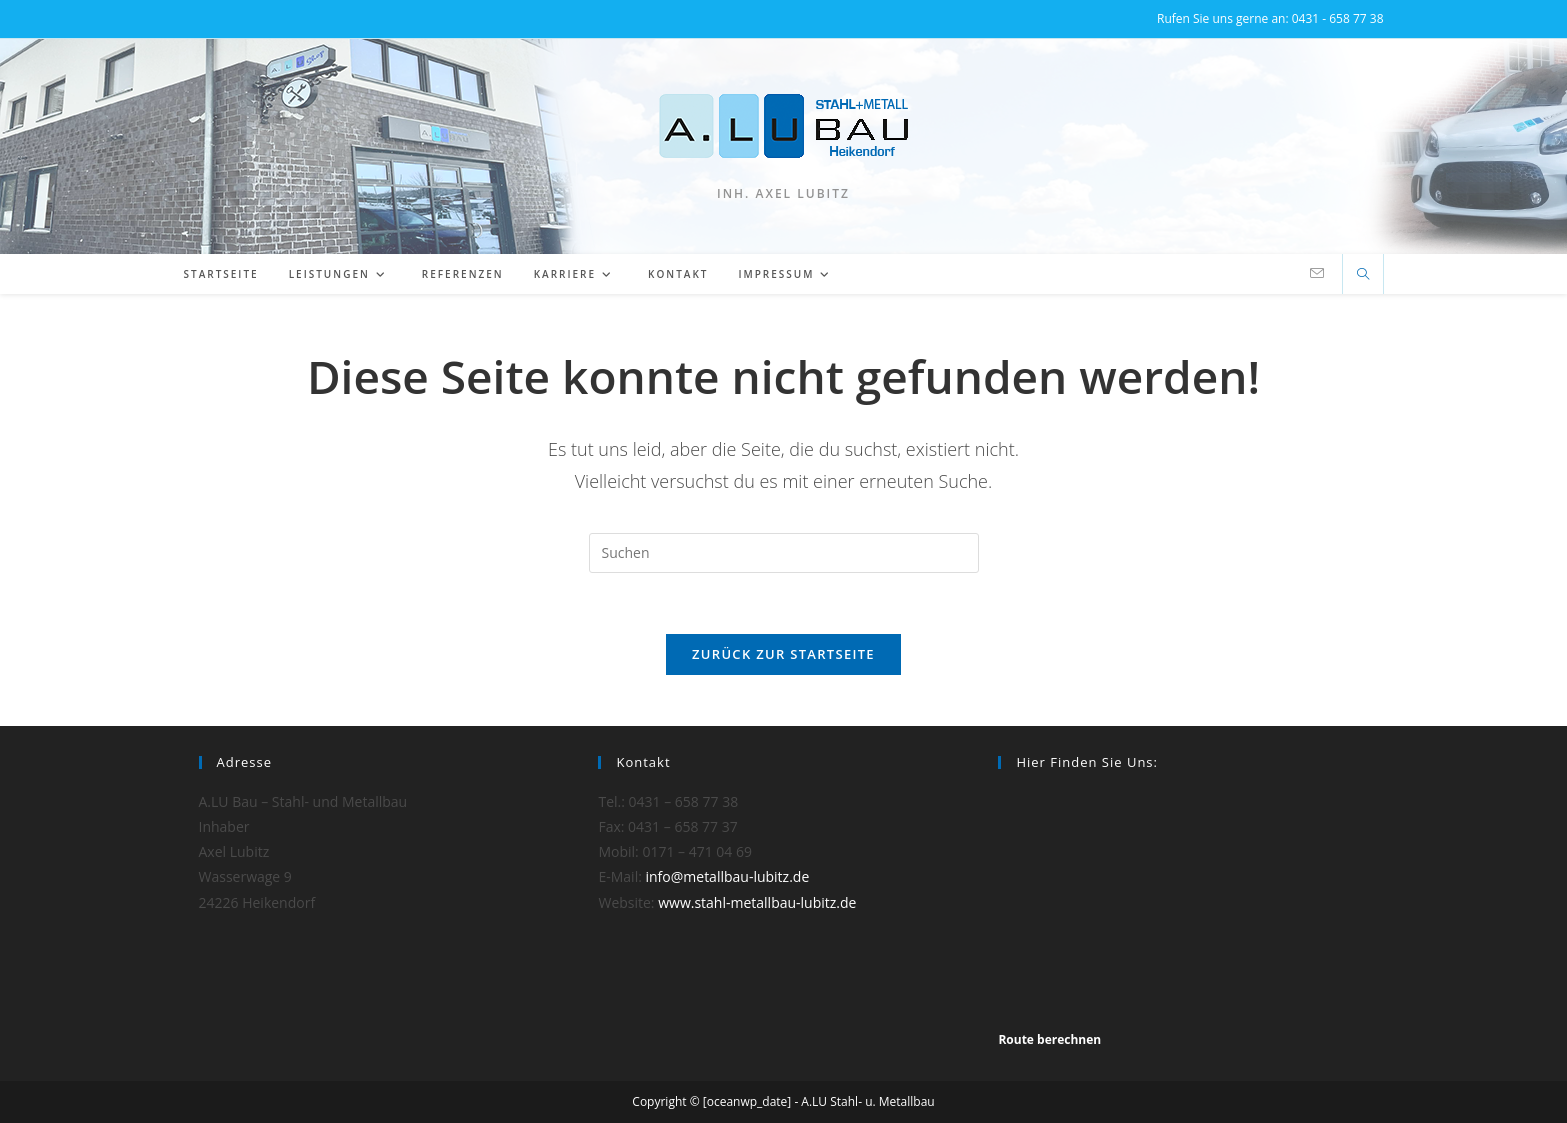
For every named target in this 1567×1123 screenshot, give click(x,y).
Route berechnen (1049, 1039)
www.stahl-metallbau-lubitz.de (757, 902)
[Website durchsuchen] (1363, 275)
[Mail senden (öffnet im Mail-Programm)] (1317, 273)
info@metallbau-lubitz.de (728, 876)
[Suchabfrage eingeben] (784, 553)
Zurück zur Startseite (783, 654)
